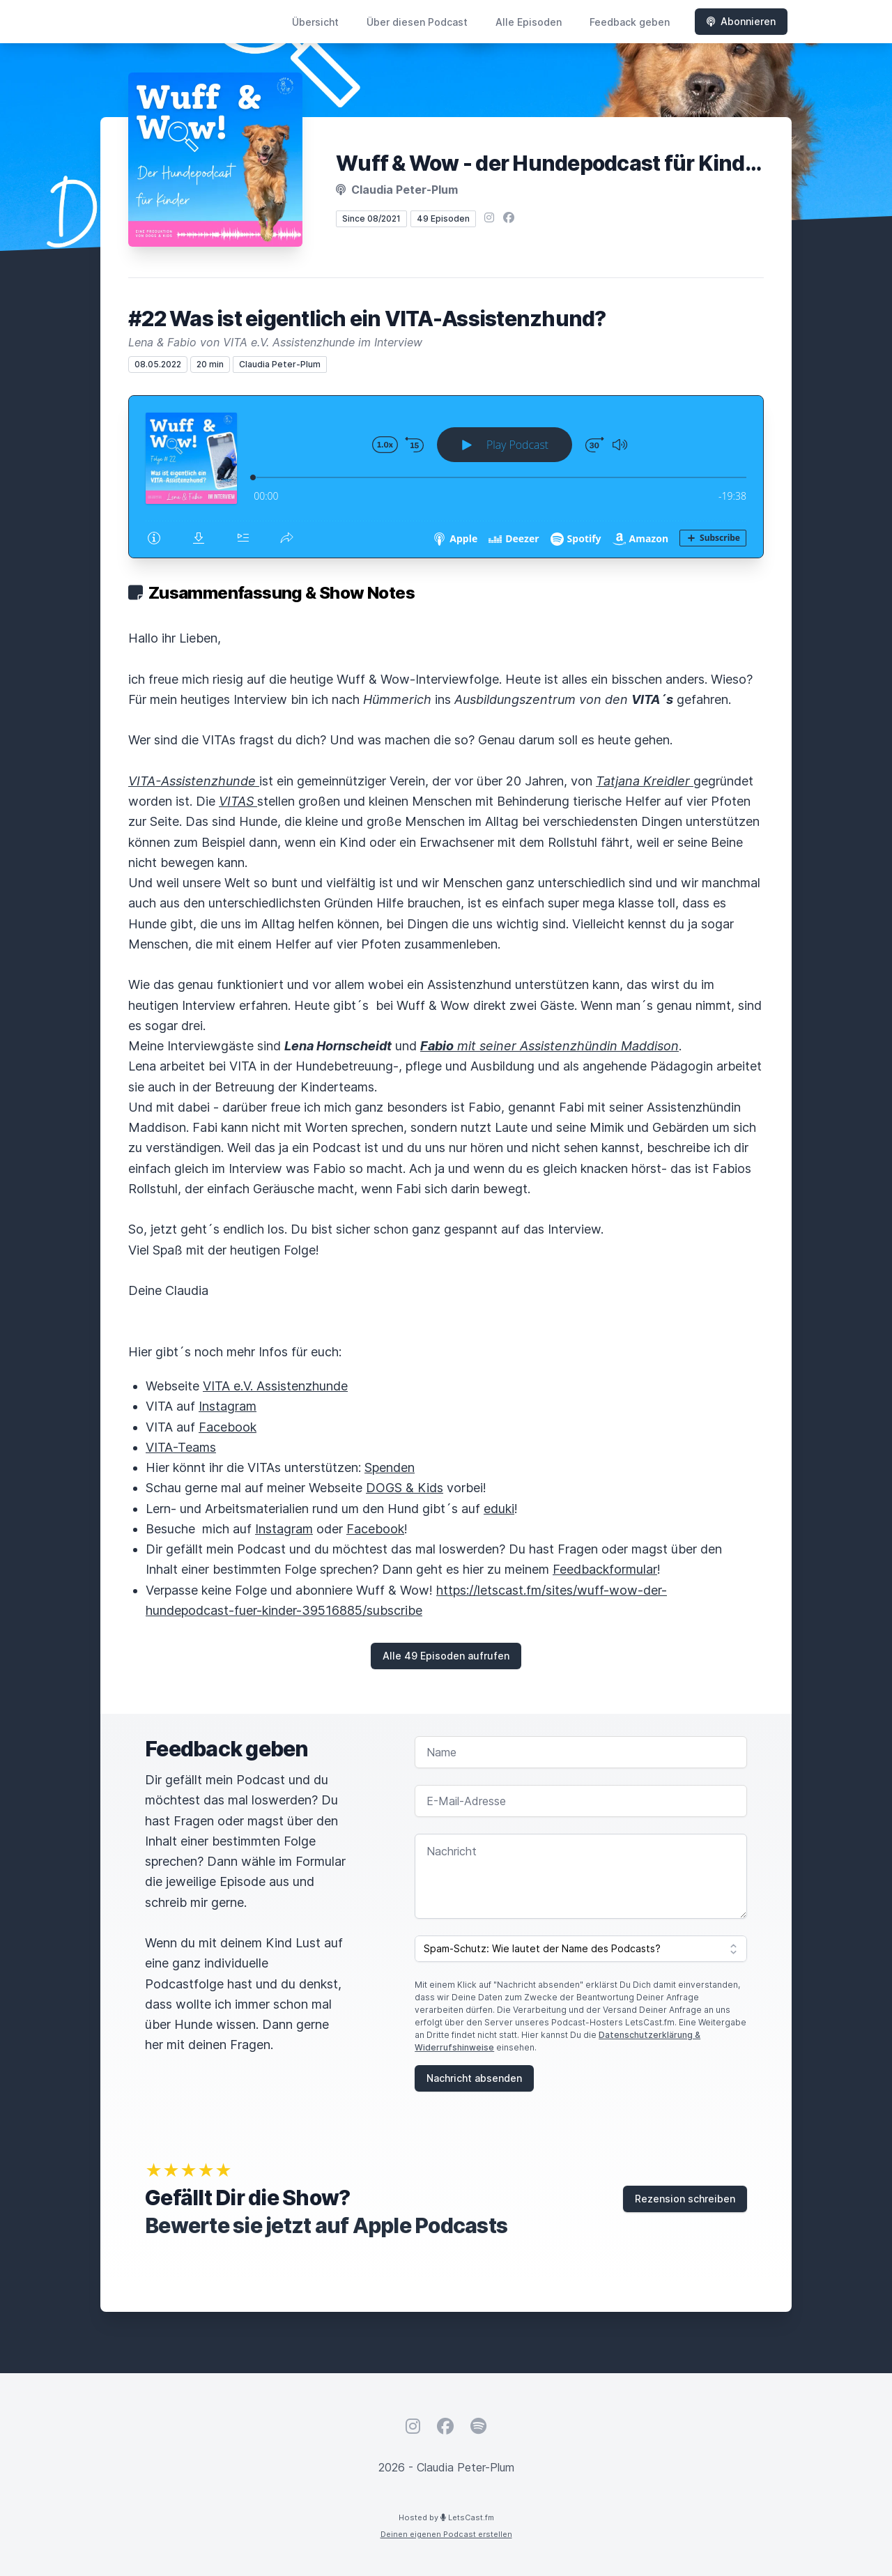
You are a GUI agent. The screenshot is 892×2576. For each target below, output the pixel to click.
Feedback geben (630, 22)
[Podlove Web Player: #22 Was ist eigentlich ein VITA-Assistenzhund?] (446, 477)
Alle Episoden (528, 22)
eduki (499, 1508)
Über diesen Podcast (417, 22)
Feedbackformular (605, 1569)
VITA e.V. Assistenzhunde (275, 1386)
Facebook (227, 1427)
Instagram (227, 1406)
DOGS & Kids (404, 1487)
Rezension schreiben (685, 2199)
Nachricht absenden (474, 2078)
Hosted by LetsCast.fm (446, 2517)
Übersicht (315, 22)
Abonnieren (741, 21)
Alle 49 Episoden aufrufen (446, 1656)
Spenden (389, 1467)
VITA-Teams (181, 1447)
